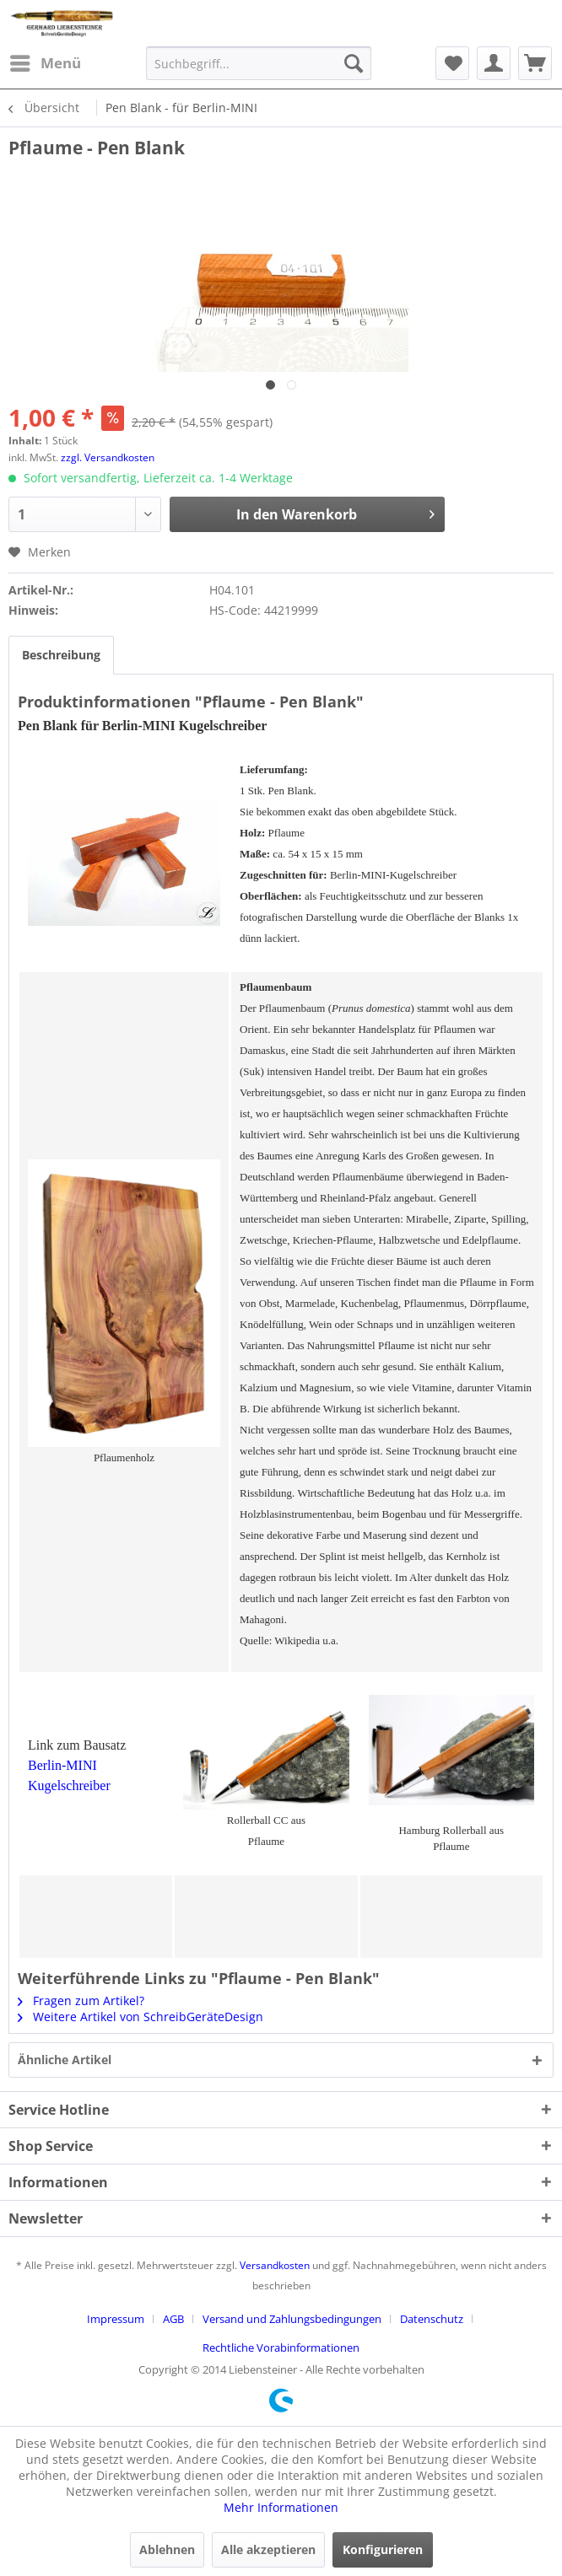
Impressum (115, 2318)
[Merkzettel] (452, 63)
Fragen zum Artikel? (81, 2001)
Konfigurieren (383, 2549)
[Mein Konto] (494, 63)
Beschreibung (61, 655)
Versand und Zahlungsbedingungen (292, 2318)
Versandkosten (275, 2265)
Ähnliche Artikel (64, 2060)
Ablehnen (167, 2549)
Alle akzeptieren (268, 2549)
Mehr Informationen (281, 2507)
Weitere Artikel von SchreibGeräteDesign (140, 2017)
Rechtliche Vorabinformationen (281, 2347)
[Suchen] (353, 63)
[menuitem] (44, 63)
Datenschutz (431, 2318)
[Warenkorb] (535, 63)
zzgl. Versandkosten (107, 457)
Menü (45, 61)
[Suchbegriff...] (258, 63)
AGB (173, 2318)
